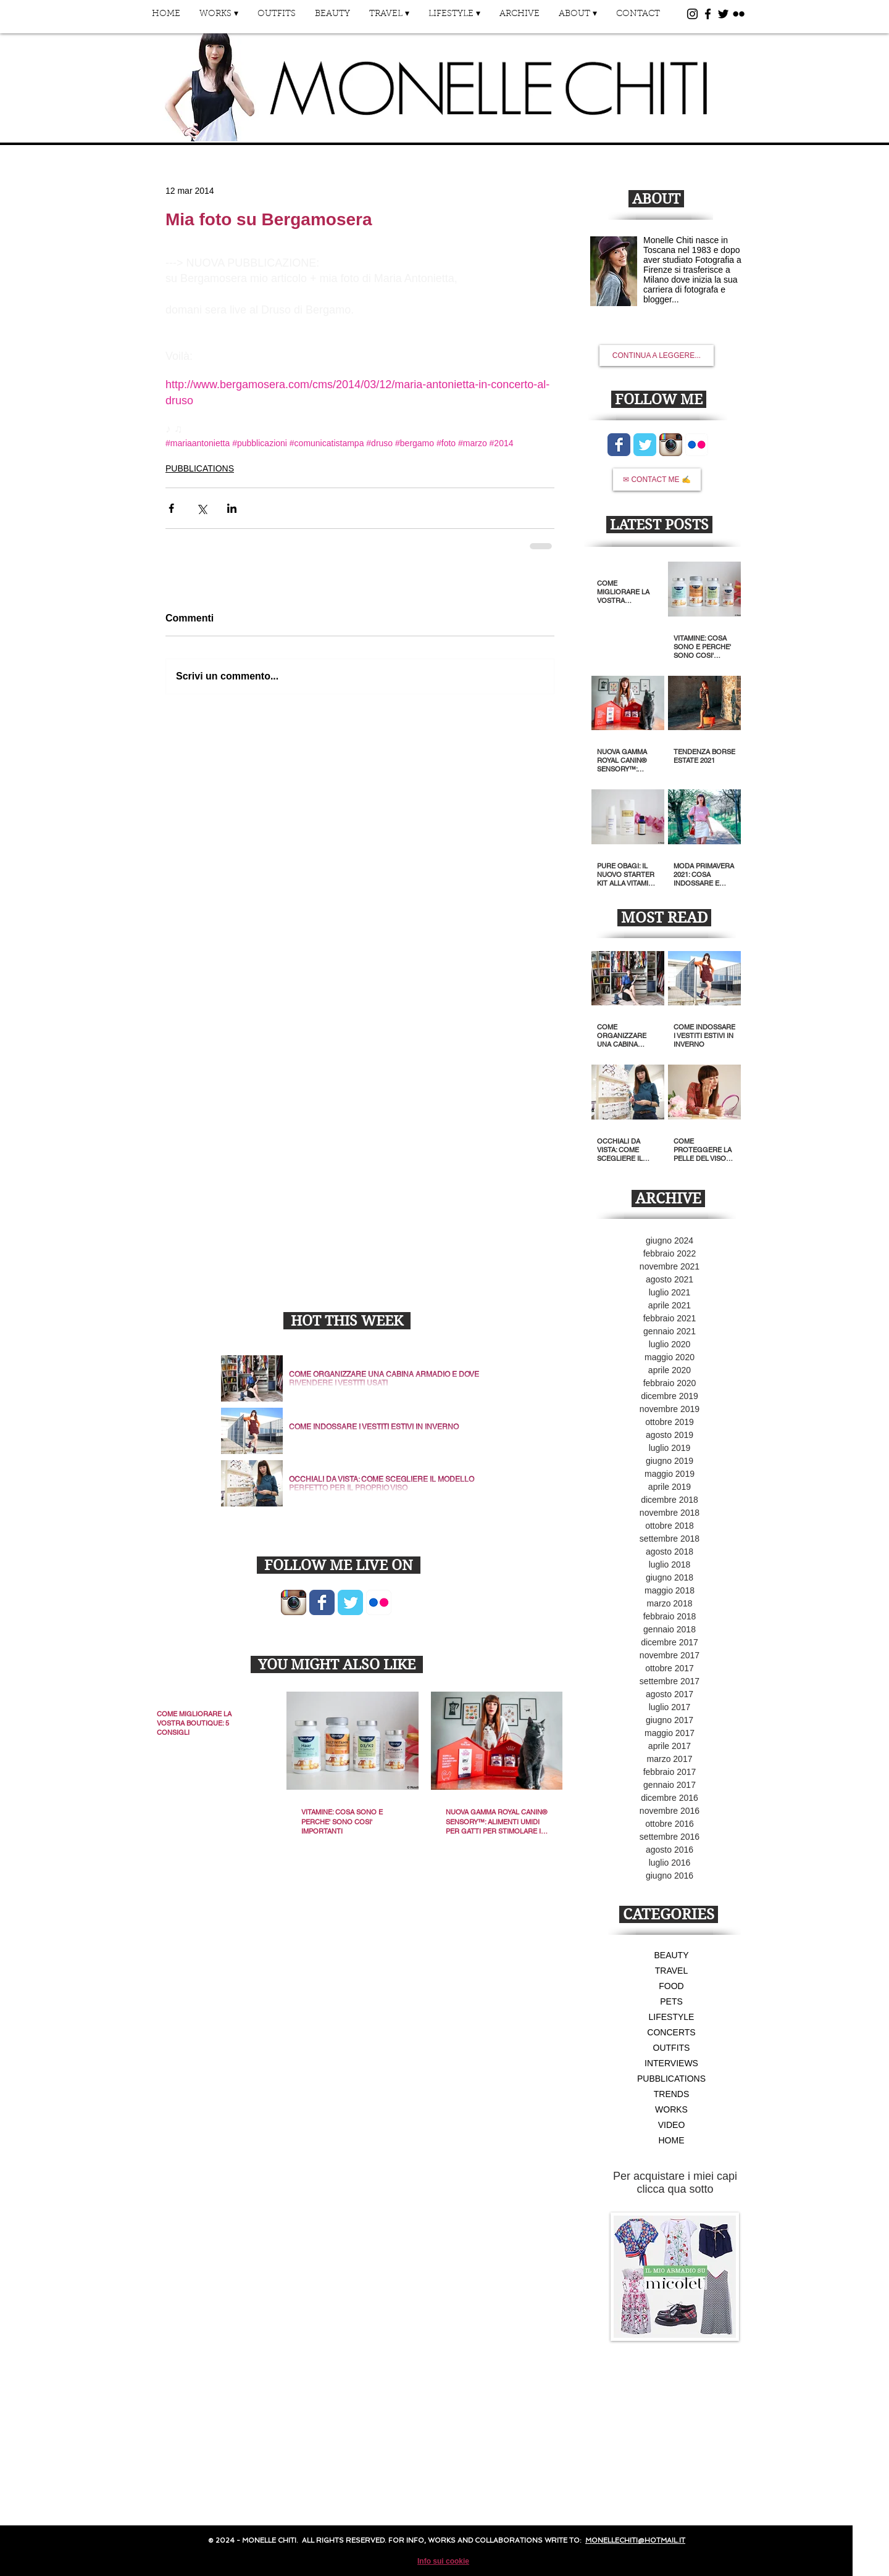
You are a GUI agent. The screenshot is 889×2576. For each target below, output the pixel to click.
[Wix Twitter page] (350, 1602)
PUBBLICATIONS (199, 468)
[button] (219, 18)
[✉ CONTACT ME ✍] (657, 479)
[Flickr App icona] (378, 1602)
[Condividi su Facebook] (171, 508)
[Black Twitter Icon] (723, 14)
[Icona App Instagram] (293, 1602)
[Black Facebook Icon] (708, 14)
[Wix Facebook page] (322, 1602)
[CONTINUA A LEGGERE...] (656, 355)
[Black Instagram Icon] (692, 14)
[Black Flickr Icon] (739, 14)
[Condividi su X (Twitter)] (201, 508)
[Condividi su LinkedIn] (232, 508)
